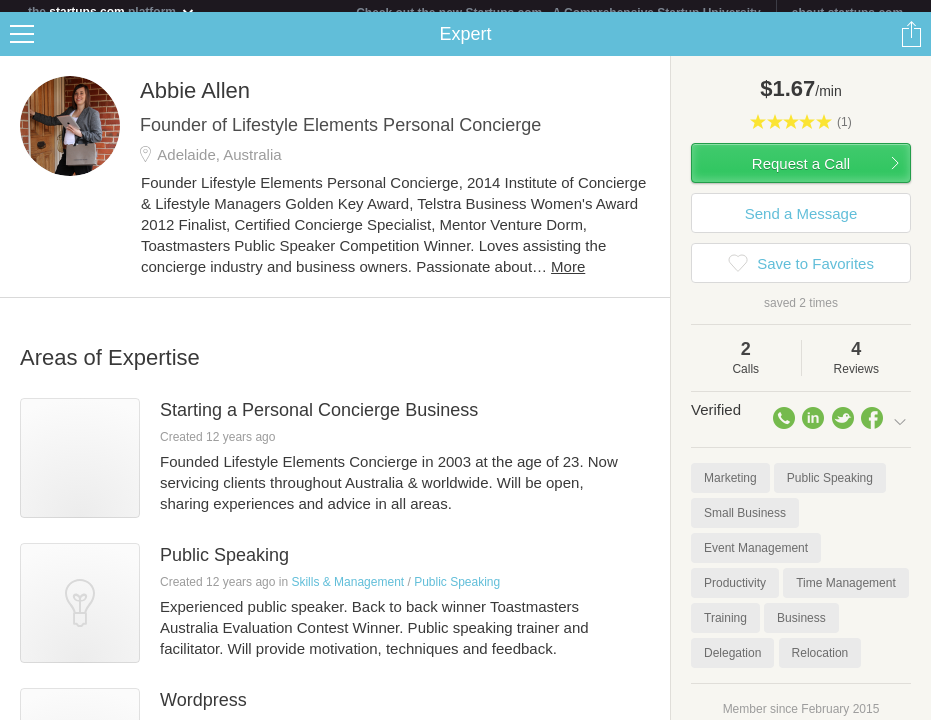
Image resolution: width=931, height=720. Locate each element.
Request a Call (801, 175)
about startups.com (847, 13)
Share (911, 46)
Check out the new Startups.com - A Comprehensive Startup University (558, 13)
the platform (112, 11)
